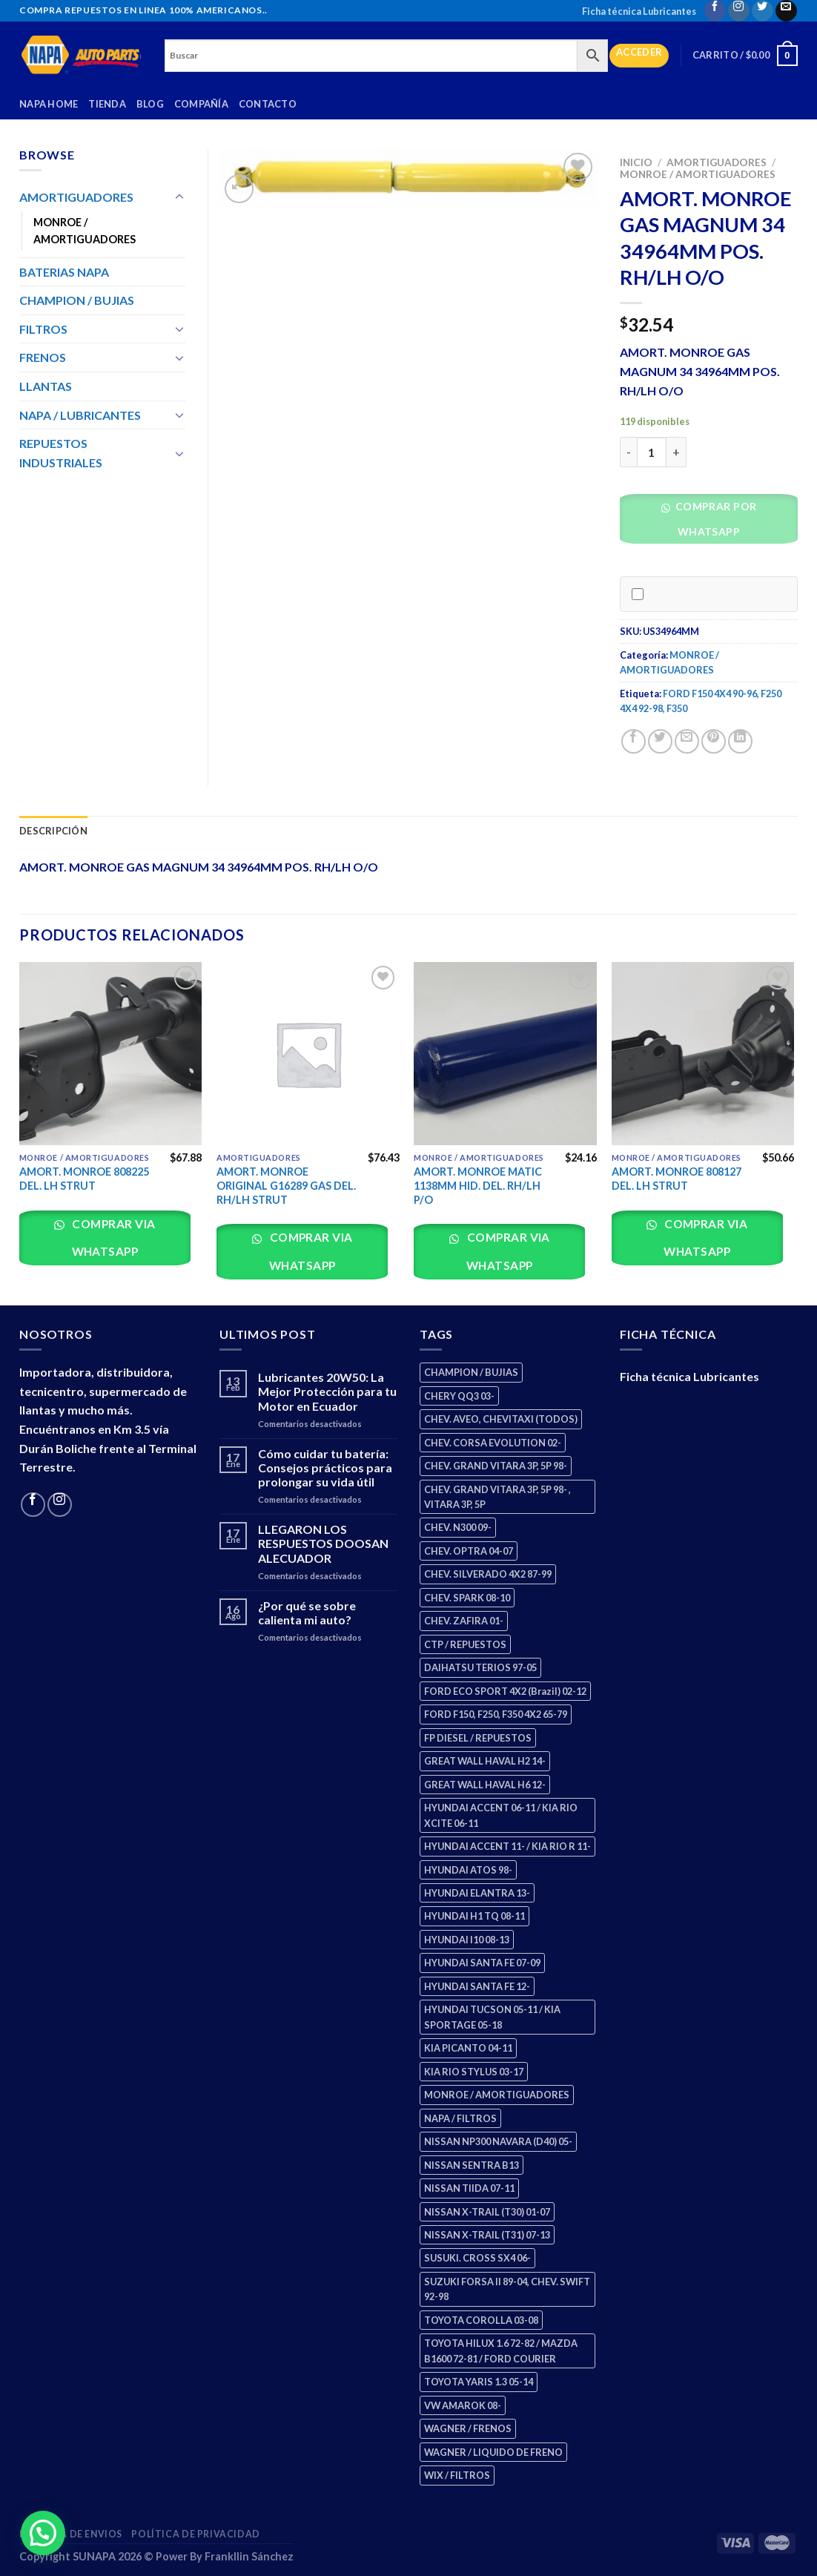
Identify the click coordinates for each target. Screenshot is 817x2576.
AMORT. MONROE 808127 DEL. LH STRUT (676, 1178)
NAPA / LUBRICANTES (80, 415)
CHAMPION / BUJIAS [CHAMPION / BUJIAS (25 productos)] (471, 1372)
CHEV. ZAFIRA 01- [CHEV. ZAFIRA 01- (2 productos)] (463, 1621)
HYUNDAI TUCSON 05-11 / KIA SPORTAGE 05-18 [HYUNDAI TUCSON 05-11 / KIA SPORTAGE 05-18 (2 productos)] (492, 2016)
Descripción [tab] (53, 831)
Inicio (636, 162)
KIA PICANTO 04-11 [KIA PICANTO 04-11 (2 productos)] (468, 2048)
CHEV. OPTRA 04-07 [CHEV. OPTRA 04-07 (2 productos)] (468, 1551)
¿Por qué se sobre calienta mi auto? (307, 1612)
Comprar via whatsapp (113, 1237)
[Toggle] (179, 197)
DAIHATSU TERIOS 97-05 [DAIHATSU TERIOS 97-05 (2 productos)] (480, 1667)
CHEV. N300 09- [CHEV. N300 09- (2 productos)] (458, 1527)
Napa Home (48, 104)
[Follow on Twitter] (762, 11)
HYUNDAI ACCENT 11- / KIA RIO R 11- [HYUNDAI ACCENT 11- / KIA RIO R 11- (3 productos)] (507, 1846)
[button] (714, 523)
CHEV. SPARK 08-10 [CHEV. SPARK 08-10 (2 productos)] (467, 1598)
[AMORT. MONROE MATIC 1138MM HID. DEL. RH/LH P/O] (505, 1053)
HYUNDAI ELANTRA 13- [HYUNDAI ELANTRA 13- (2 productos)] (477, 1893)
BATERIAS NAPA (64, 272)
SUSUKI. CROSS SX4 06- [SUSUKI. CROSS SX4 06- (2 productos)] (477, 2258)
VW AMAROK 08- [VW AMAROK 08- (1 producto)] (462, 2405)
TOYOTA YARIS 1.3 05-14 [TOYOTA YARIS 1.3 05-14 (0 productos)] (478, 2382)
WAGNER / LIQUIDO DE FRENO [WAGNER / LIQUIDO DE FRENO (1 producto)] (493, 2452)
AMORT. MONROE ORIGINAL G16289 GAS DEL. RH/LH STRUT (286, 1185)
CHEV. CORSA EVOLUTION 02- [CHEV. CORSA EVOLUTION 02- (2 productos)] (492, 1443)
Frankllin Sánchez (249, 2556)
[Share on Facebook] (633, 741)
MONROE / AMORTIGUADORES (697, 174)
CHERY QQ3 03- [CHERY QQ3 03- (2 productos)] (459, 1396)
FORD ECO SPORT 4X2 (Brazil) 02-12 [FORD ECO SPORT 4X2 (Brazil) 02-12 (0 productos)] (505, 1691)
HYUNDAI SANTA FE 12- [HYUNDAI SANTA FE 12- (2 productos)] (477, 1986)
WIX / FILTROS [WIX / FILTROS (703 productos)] (457, 2475)
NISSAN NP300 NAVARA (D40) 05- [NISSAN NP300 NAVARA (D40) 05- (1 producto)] (498, 2141)
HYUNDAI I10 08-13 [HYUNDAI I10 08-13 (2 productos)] (466, 1940)
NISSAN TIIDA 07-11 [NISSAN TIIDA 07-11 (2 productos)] (469, 2188)
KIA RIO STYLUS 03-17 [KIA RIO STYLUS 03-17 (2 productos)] (473, 2072)
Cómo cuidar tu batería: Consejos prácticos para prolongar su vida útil (325, 1467)
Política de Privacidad (195, 2534)
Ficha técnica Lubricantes (639, 11)
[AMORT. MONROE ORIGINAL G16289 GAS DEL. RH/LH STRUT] (308, 1053)
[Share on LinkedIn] (740, 741)
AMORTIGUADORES (716, 162)
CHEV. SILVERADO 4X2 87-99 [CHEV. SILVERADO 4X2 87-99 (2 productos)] (488, 1574)
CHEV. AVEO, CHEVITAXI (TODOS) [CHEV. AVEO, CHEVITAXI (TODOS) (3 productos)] (501, 1419)
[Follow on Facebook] (715, 11)
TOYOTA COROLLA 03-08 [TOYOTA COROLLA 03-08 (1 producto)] (481, 2320)
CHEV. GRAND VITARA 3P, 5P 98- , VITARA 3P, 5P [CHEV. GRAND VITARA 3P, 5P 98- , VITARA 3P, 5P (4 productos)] (497, 1496)
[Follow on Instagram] (739, 11)
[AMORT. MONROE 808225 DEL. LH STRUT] (110, 1053)
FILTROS (43, 329)
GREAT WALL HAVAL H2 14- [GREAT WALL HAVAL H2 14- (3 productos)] (485, 1761)
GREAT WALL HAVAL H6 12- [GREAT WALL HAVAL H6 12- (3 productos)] (485, 1785)
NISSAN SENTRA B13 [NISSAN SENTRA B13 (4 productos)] (471, 2165)
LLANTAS (45, 386)
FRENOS (42, 357)
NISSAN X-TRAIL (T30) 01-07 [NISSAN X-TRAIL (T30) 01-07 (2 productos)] (487, 2212)
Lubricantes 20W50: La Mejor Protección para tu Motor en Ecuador (327, 1391)
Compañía (201, 104)
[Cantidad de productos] (651, 452)
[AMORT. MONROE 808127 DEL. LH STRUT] (703, 1053)
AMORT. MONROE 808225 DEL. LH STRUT (84, 1178)
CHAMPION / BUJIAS (76, 300)
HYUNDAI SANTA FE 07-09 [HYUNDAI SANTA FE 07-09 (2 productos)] (482, 1963)
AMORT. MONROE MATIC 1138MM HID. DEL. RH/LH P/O (478, 1185)
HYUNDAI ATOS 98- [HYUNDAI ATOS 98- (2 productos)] (468, 1870)
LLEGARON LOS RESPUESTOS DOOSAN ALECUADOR (323, 1543)
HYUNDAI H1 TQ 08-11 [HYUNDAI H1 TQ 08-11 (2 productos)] (474, 1916)
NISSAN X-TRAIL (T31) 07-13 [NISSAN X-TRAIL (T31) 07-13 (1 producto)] (487, 2235)
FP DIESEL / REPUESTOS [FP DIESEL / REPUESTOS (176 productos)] (478, 1738)
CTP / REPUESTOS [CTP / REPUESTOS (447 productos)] (465, 1644)
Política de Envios (70, 2534)
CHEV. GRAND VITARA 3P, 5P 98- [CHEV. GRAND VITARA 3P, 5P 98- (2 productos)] (495, 1466)
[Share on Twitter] (660, 741)
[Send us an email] (786, 11)
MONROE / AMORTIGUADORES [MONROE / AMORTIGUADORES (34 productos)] (496, 2095)
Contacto (268, 104)
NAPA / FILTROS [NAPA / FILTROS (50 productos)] (460, 2118)
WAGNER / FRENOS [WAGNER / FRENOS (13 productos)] (468, 2428)
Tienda (107, 104)
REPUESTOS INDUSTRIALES (60, 453)
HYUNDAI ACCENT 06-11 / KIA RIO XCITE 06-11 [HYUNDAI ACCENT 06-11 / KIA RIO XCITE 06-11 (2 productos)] (501, 1815)
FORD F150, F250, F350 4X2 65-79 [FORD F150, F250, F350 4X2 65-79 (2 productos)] (495, 1714)
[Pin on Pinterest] (713, 741)
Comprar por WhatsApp (714, 519)
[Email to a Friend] (687, 741)
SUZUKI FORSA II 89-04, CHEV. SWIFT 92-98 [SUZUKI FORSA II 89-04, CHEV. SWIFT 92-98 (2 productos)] (507, 2289)
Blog (150, 104)
